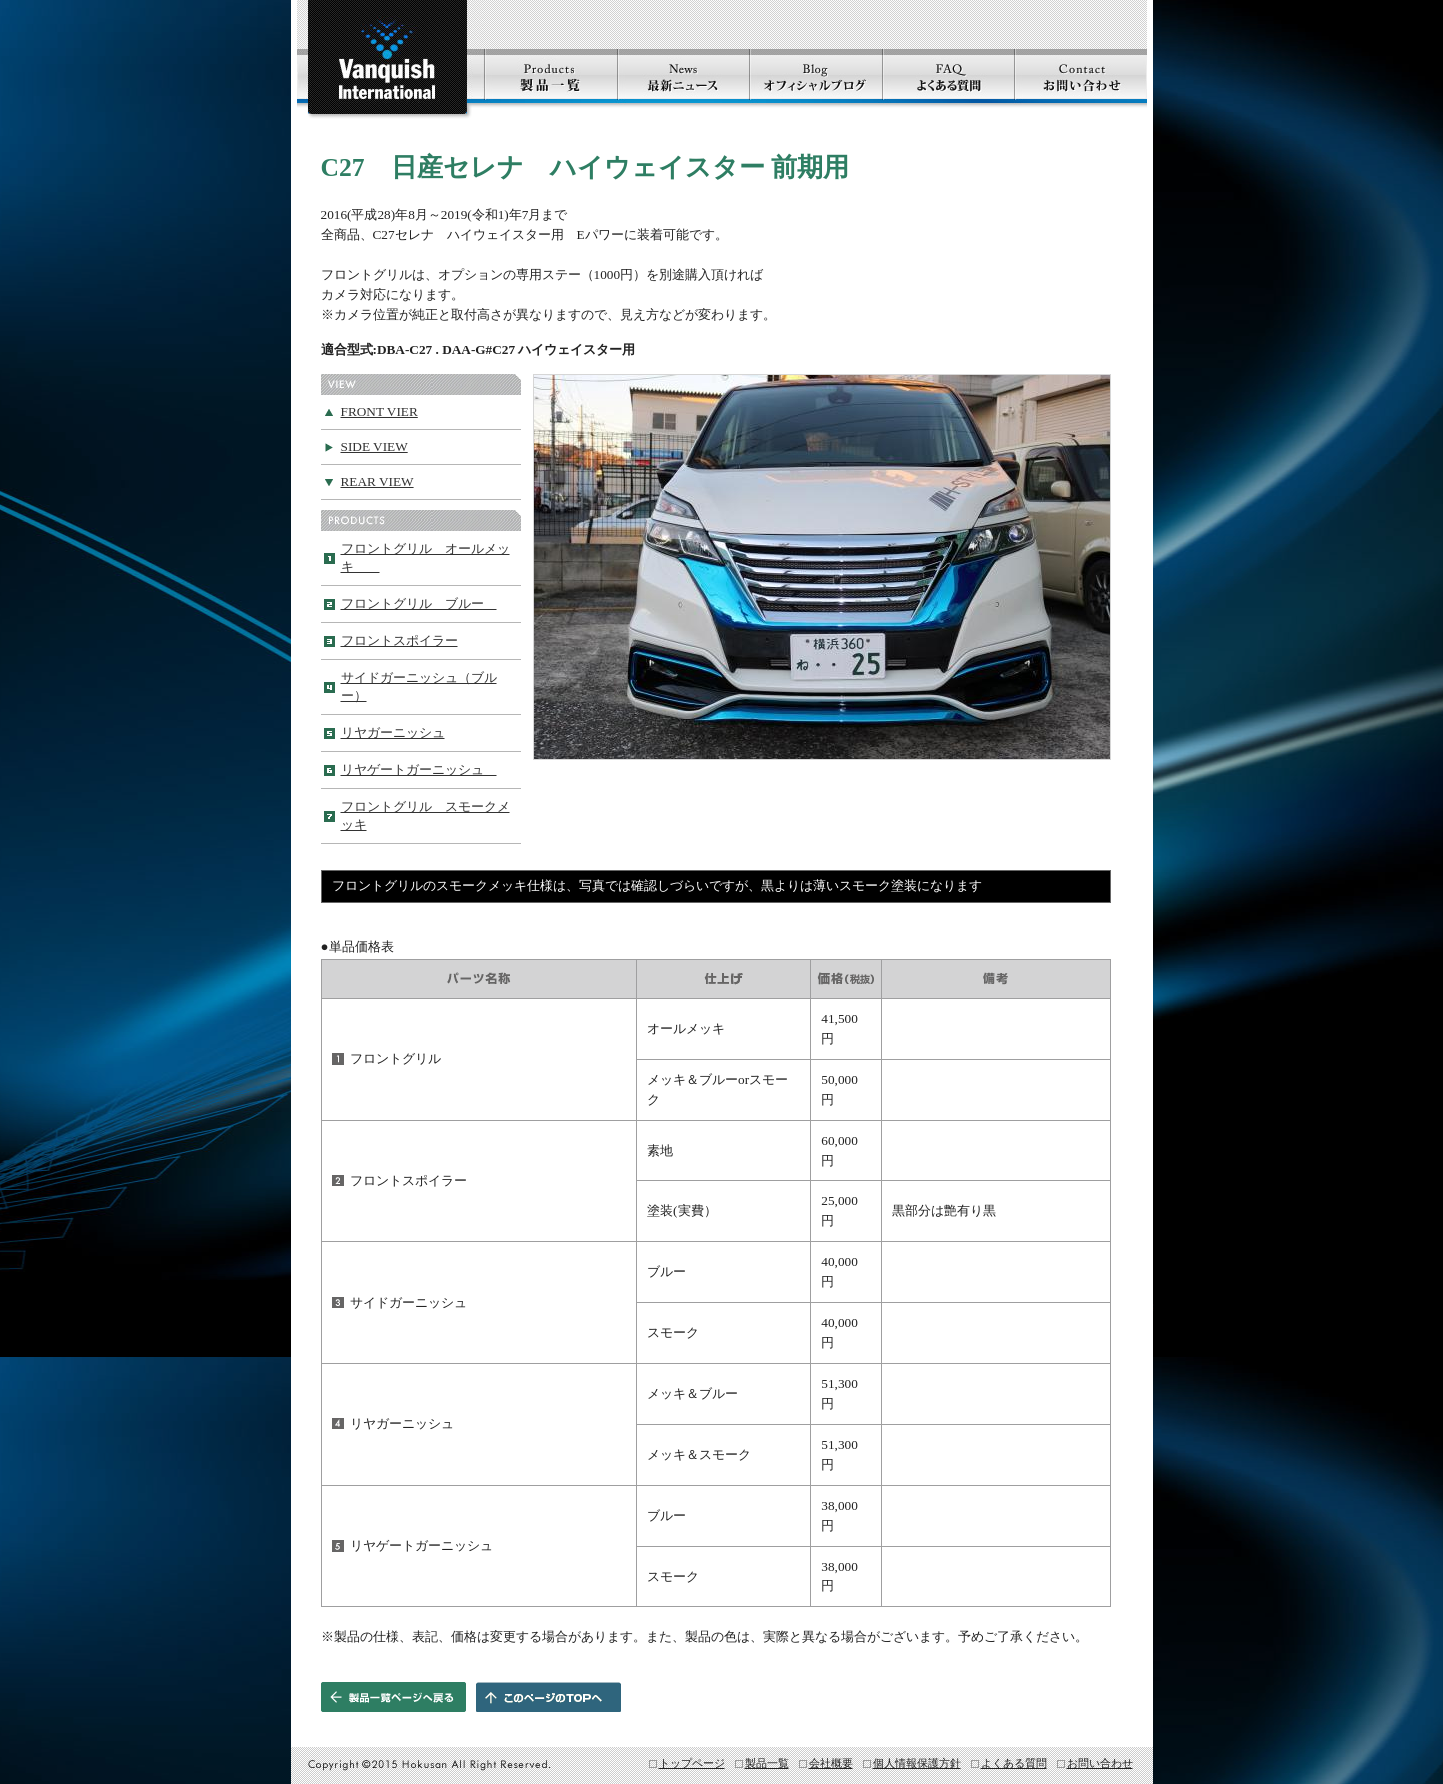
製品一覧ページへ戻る (393, 1697)
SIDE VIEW (374, 446)
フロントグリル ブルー (419, 603)
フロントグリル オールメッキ (425, 557)
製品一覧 (767, 1763)
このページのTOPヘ (548, 1697)
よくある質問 (1014, 1763)
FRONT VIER (379, 411)
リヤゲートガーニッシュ (419, 769)
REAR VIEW (377, 481)
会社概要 (831, 1763)
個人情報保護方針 (917, 1763)
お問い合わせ (1100, 1763)
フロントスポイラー (399, 640)
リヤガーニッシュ (393, 732)
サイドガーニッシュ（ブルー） (419, 686)
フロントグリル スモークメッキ (425, 815)
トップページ (692, 1763)
